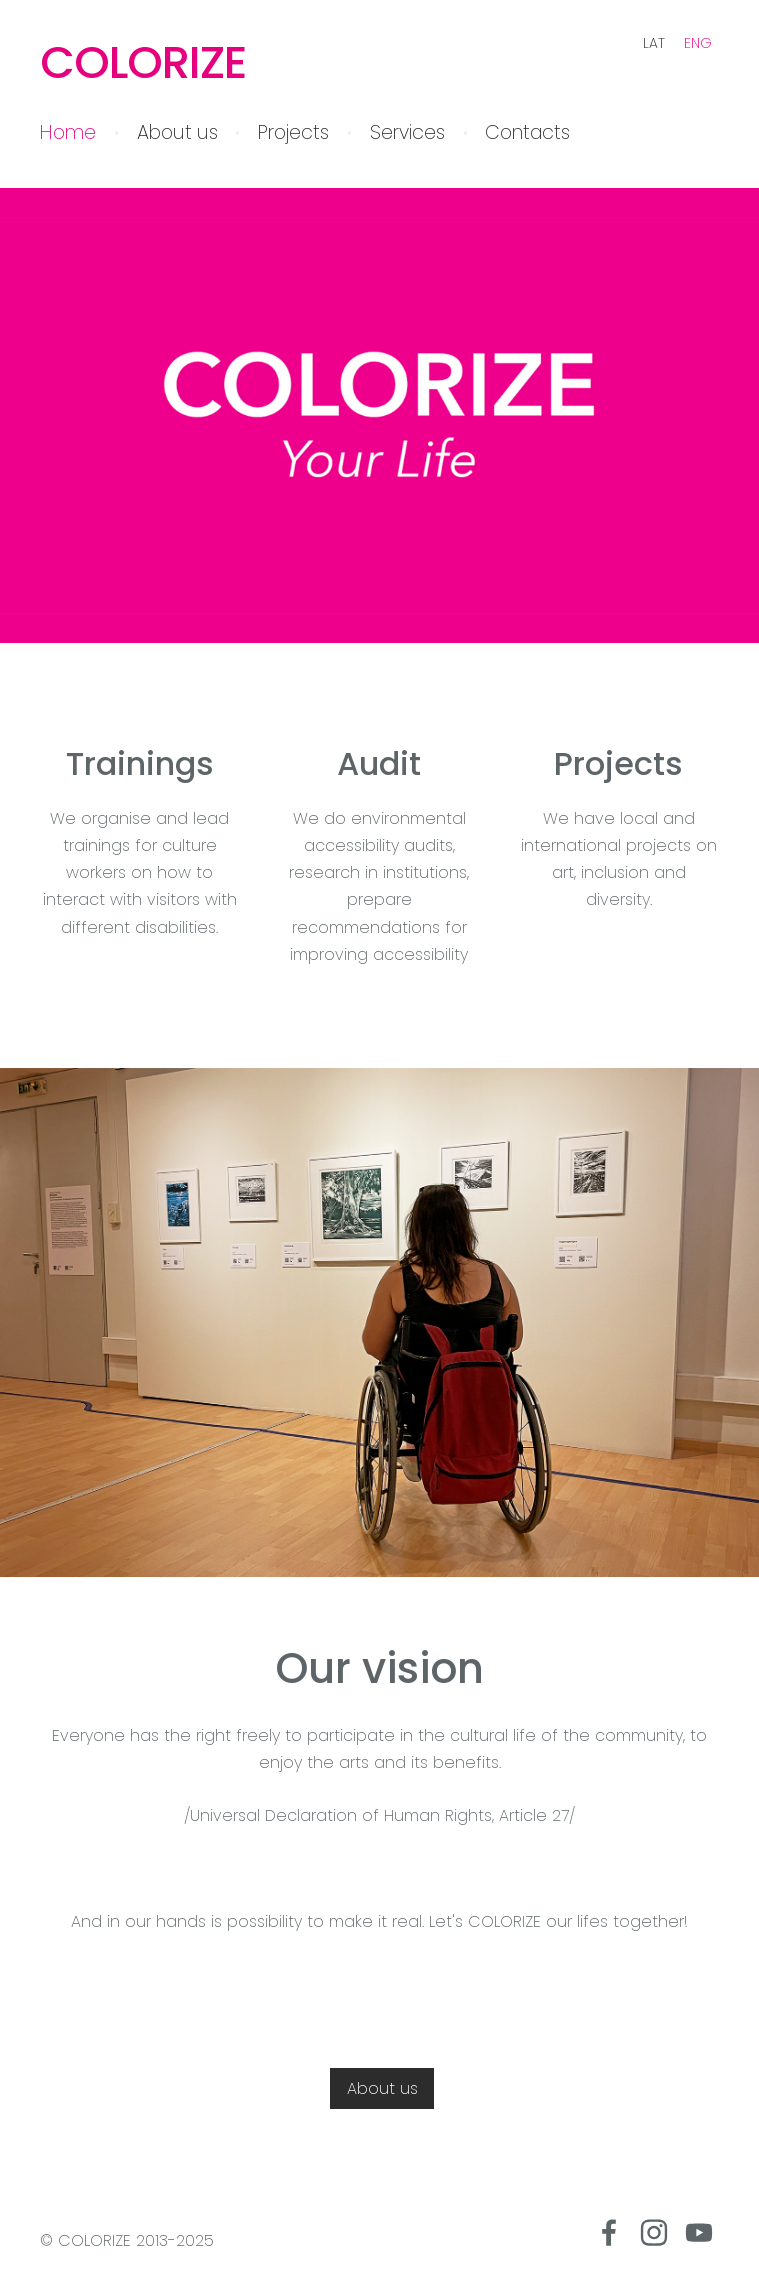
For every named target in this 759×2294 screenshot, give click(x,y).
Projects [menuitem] (293, 132)
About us (382, 2088)
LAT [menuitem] (654, 43)
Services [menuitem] (407, 132)
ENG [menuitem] (698, 43)
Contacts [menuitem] (527, 132)
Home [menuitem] (68, 132)
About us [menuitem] (177, 132)
